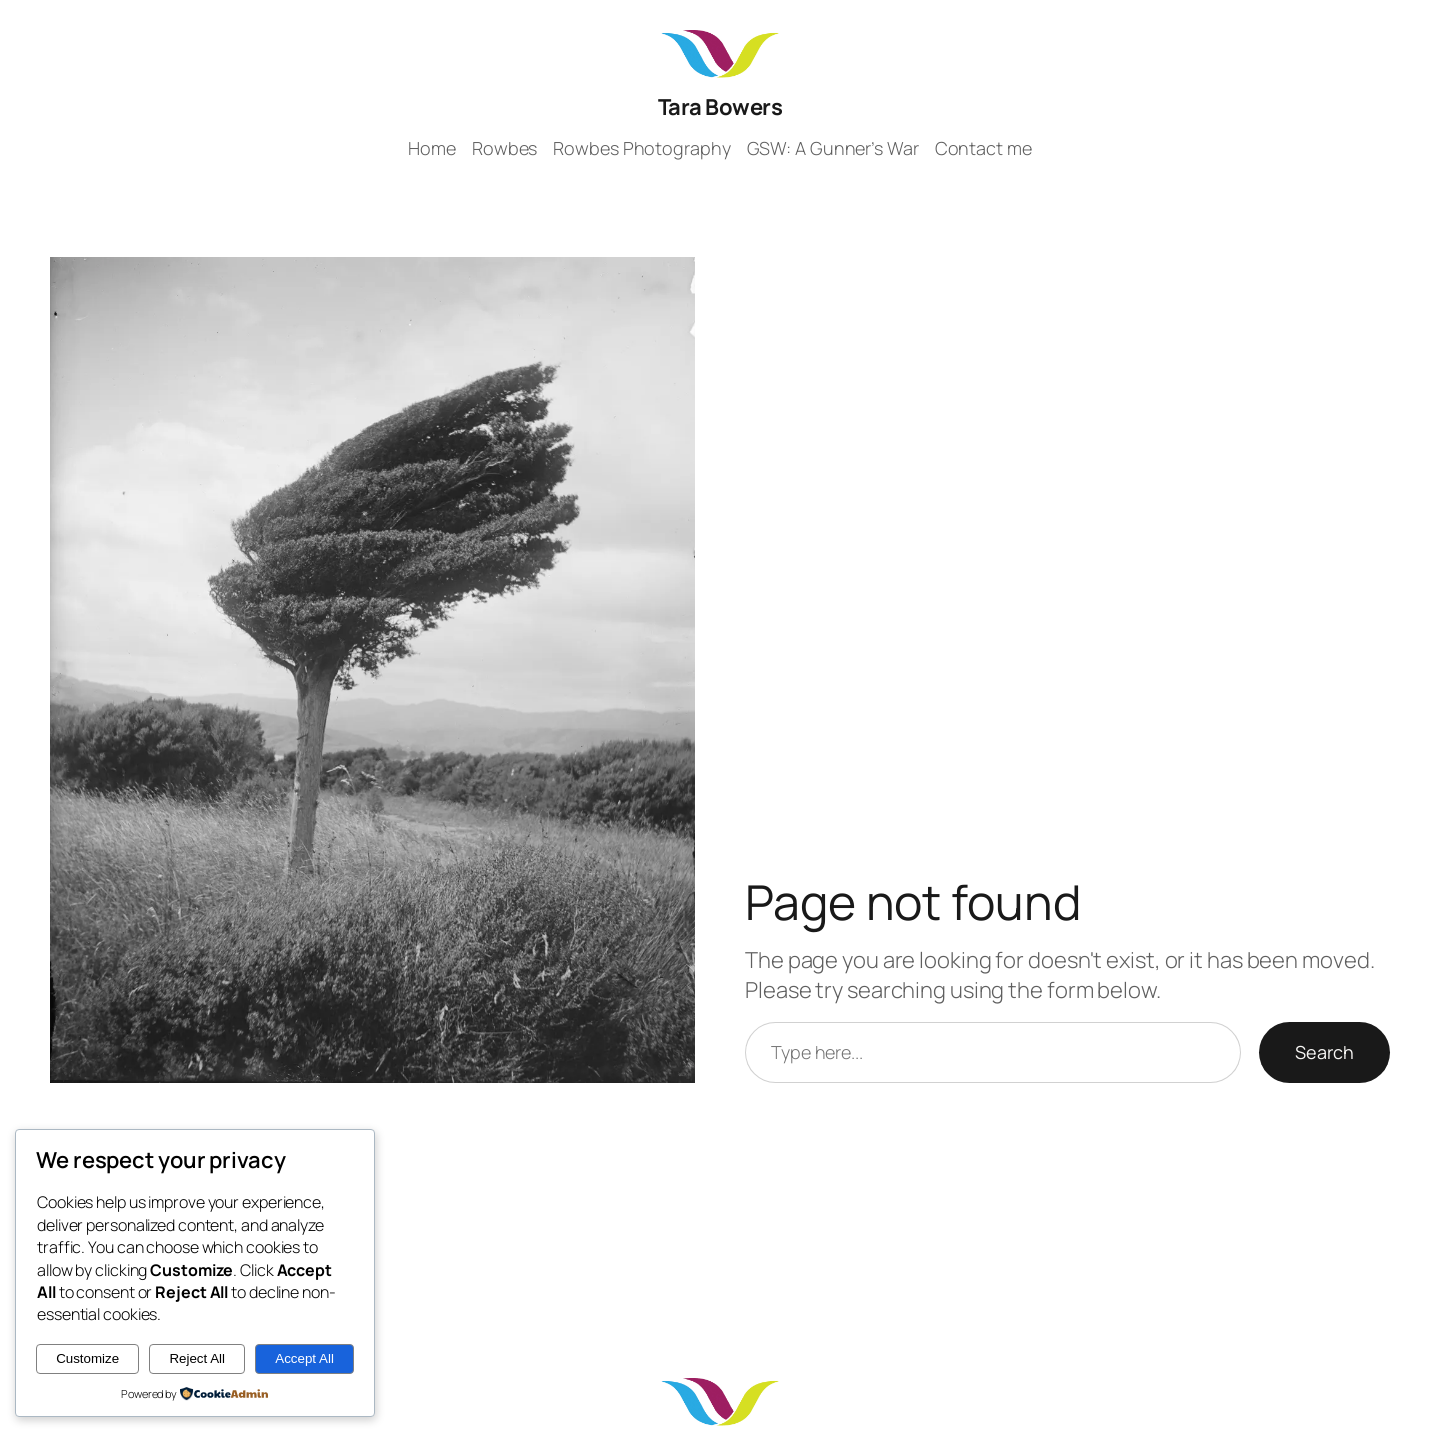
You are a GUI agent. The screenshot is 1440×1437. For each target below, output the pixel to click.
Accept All (304, 1358)
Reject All (197, 1358)
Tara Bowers (720, 107)
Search (1324, 1052)
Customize (87, 1358)
